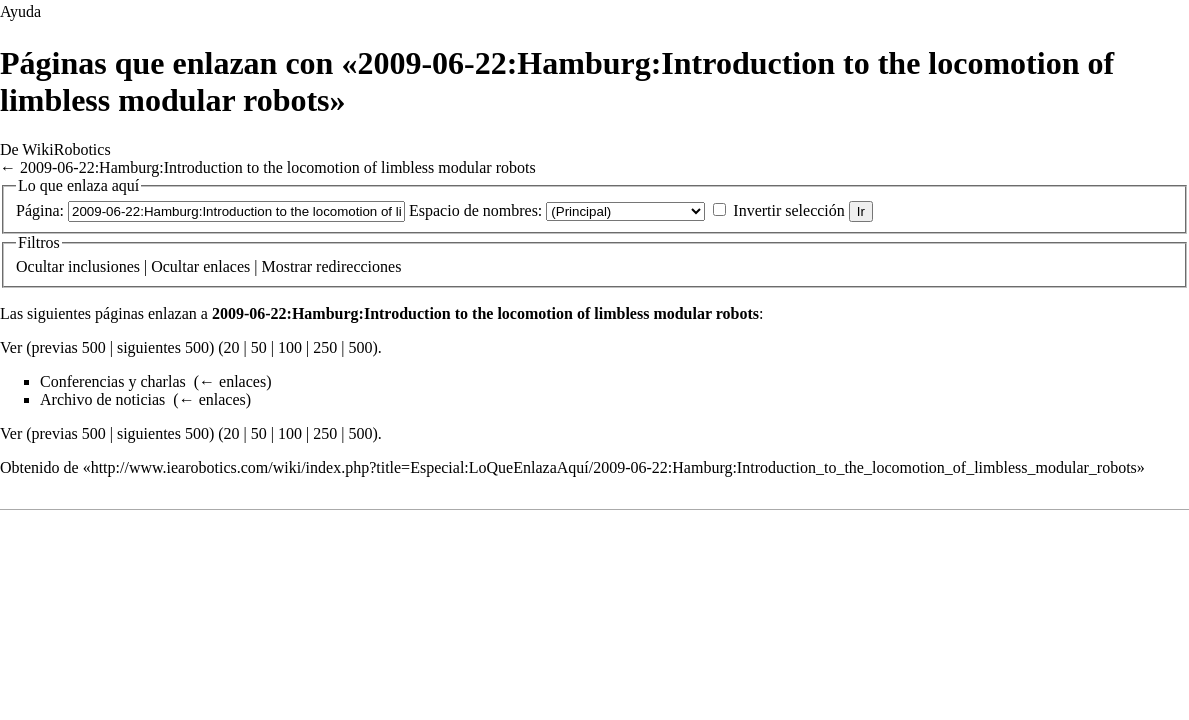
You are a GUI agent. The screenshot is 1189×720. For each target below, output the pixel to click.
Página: (40, 210)
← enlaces (232, 381)
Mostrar (286, 266)
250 (325, 347)
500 (360, 347)
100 (290, 347)
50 (259, 347)
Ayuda (20, 11)
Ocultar (40, 266)
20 (232, 347)
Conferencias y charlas (113, 381)
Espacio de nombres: (475, 210)
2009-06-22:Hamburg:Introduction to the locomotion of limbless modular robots (278, 167)
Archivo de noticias (102, 399)
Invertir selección (789, 210)
